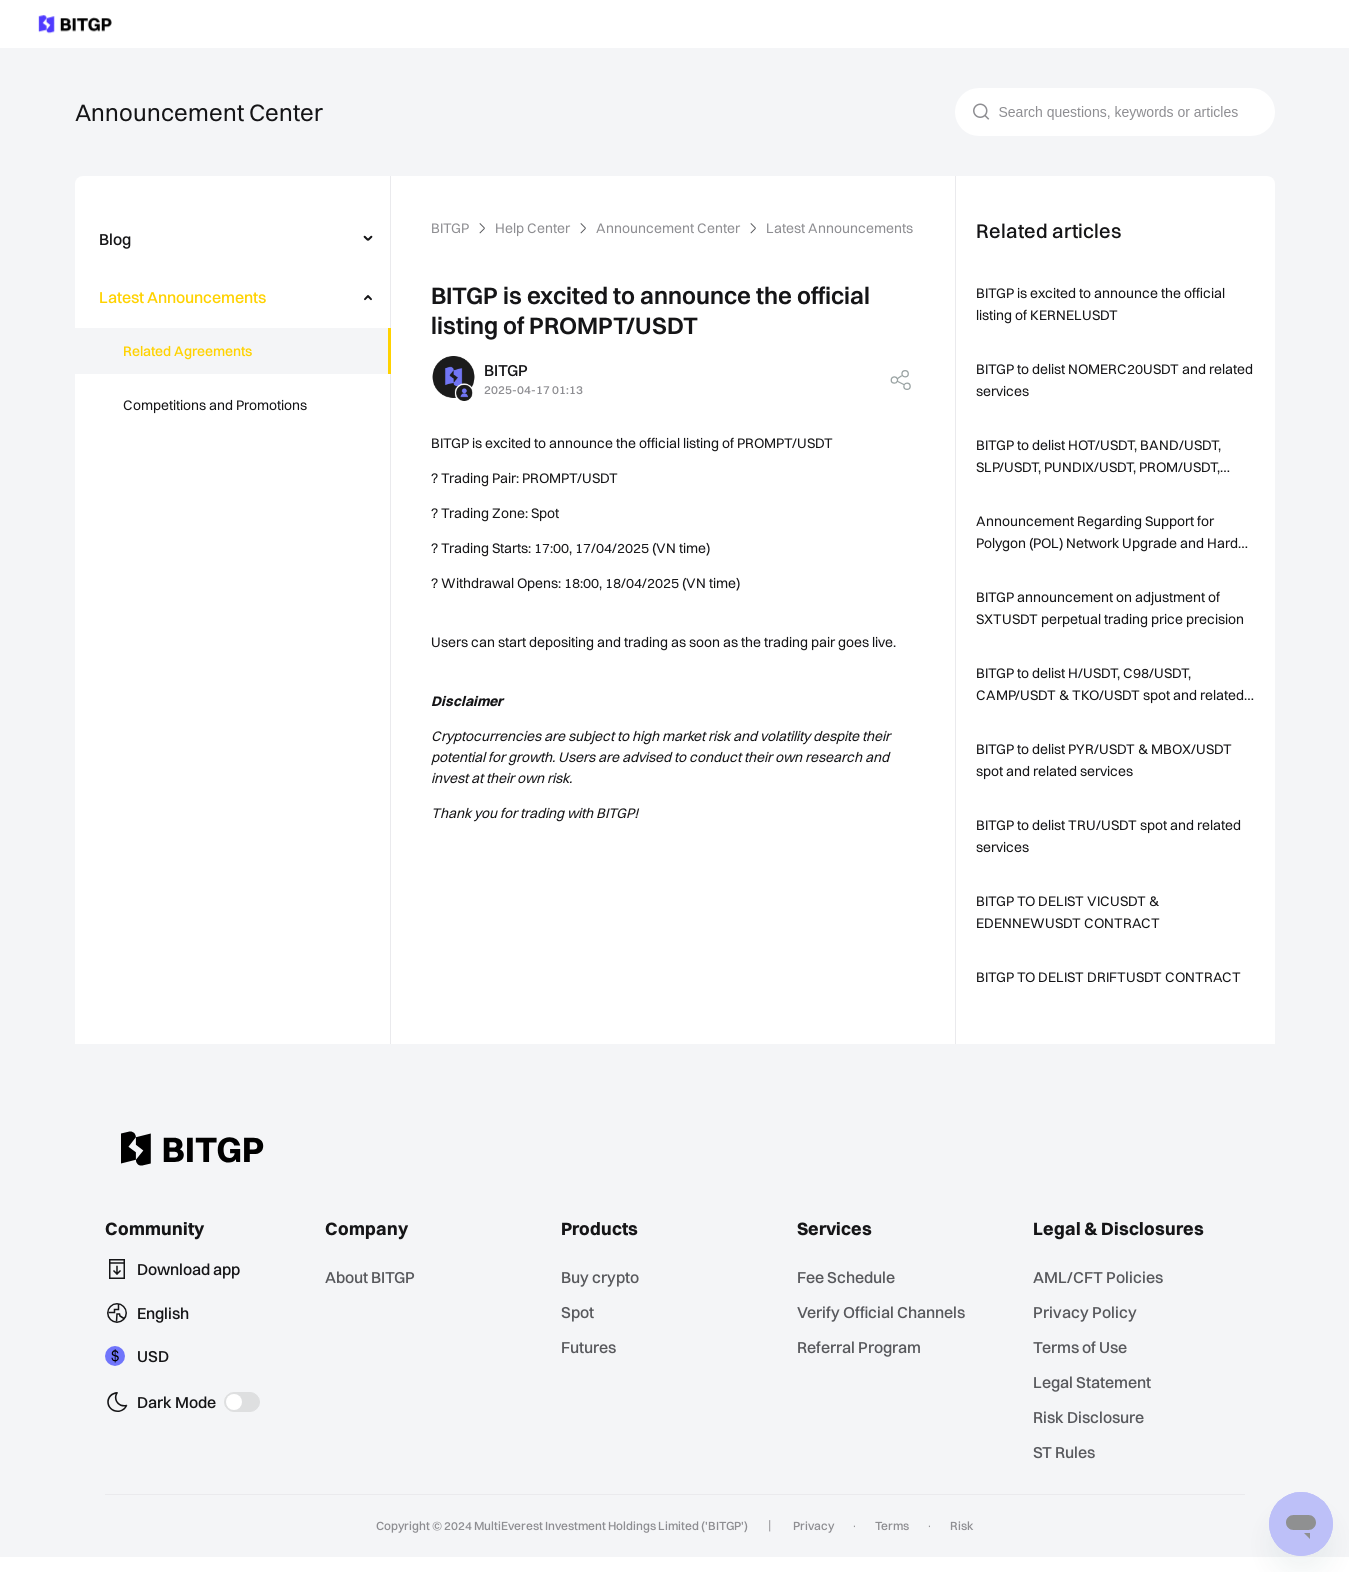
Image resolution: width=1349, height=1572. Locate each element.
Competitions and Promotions (215, 405)
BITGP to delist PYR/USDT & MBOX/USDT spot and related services (1110, 760)
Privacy (815, 1541)
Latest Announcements (836, 228)
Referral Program (864, 1365)
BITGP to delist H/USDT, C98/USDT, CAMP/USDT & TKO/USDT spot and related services (1113, 685)
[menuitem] (233, 239)
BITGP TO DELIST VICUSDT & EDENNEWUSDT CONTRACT (1074, 912)
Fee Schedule (852, 1297)
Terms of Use (1085, 1365)
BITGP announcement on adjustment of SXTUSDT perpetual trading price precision (1110, 608)
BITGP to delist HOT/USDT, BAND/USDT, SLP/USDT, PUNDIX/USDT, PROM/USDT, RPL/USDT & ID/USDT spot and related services (1107, 457)
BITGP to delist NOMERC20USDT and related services (1096, 380)
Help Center (536, 228)
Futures (593, 1365)
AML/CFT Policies (1102, 1297)
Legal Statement (1097, 1399)
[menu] (232, 326)
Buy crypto (604, 1297)
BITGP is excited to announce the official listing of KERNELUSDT (1102, 304)
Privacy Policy (1088, 1331)
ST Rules (1071, 1467)
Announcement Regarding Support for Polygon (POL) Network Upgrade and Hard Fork (1109, 533)
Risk (954, 1541)
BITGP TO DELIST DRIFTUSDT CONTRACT (1076, 988)
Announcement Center (669, 228)
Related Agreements (186, 351)
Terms (889, 1541)
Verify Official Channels (885, 1331)
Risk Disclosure (1093, 1433)
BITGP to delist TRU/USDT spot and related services (1112, 836)
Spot (583, 1331)
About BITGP (377, 1297)
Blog (115, 238)
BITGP (452, 228)
